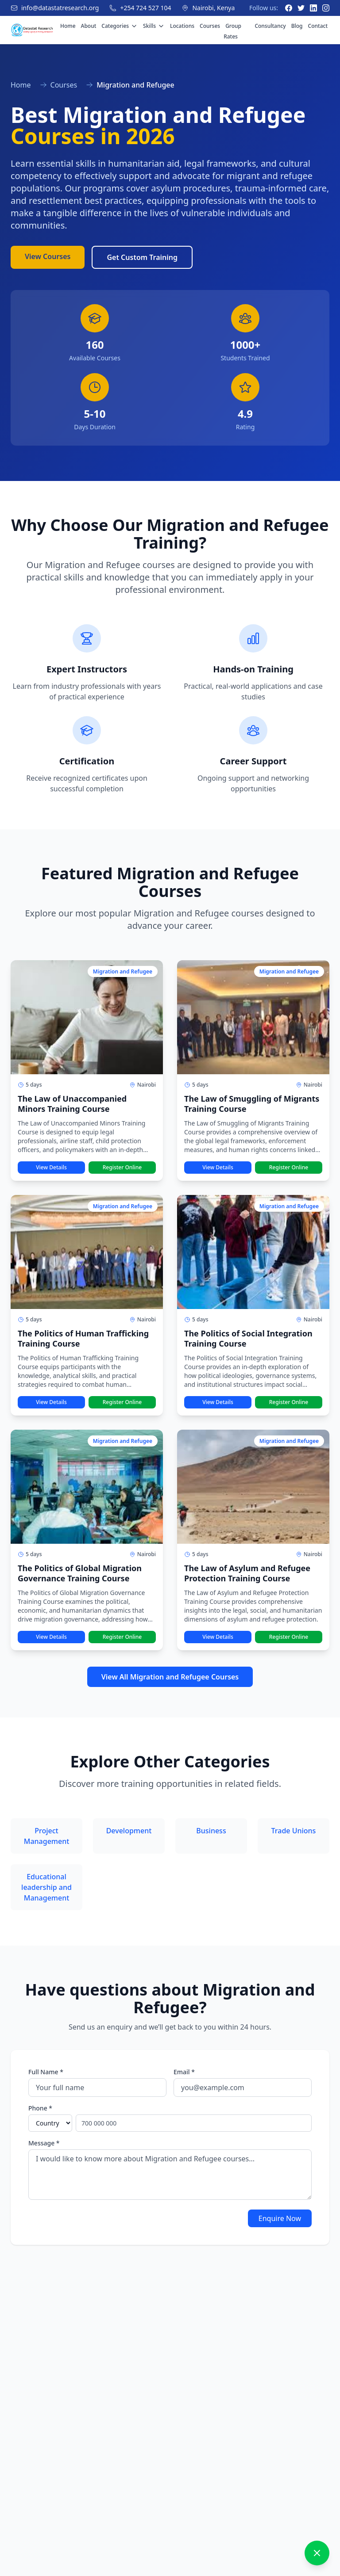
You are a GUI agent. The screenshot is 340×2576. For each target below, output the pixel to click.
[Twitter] (301, 7)
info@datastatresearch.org (60, 8)
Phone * (40, 2108)
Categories (119, 26)
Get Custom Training (142, 257)
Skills (154, 26)
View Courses (47, 256)
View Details (51, 1167)
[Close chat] (317, 2386)
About (89, 26)
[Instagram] (325, 7)
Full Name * (45, 2072)
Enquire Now (280, 2218)
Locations (182, 26)
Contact (318, 26)
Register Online (122, 1167)
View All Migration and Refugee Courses (170, 1677)
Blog (297, 26)
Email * (184, 2072)
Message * (44, 2143)
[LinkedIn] (313, 7)
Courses (210, 26)
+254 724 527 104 (145, 8)
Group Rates (232, 31)
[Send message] (315, 2525)
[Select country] (50, 2123)
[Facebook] (288, 7)
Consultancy (270, 26)
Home (68, 26)
